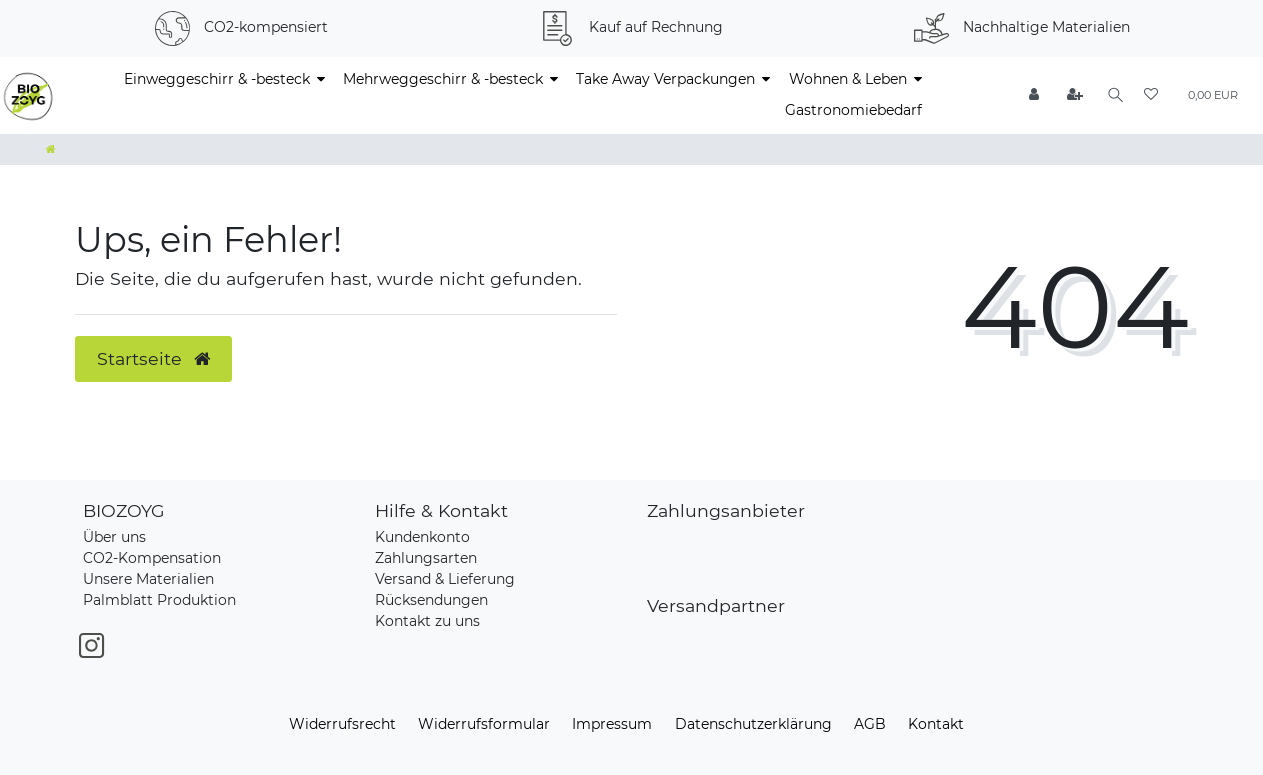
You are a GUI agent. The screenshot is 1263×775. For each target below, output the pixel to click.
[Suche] (1113, 95)
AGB (870, 724)
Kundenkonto (422, 537)
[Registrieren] (1072, 95)
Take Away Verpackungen (665, 79)
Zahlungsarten (426, 558)
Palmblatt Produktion (159, 600)
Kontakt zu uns (427, 621)
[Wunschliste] (1151, 95)
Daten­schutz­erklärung (753, 724)
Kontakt (936, 724)
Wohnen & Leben (848, 79)
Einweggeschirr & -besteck (217, 79)
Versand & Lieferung (445, 579)
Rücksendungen (431, 600)
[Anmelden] (1031, 95)
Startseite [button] (153, 358)
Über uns (114, 537)
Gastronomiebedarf (853, 110)
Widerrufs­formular (484, 724)
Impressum (612, 724)
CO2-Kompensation (152, 558)
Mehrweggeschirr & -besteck (443, 79)
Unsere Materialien (148, 579)
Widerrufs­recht (342, 724)
